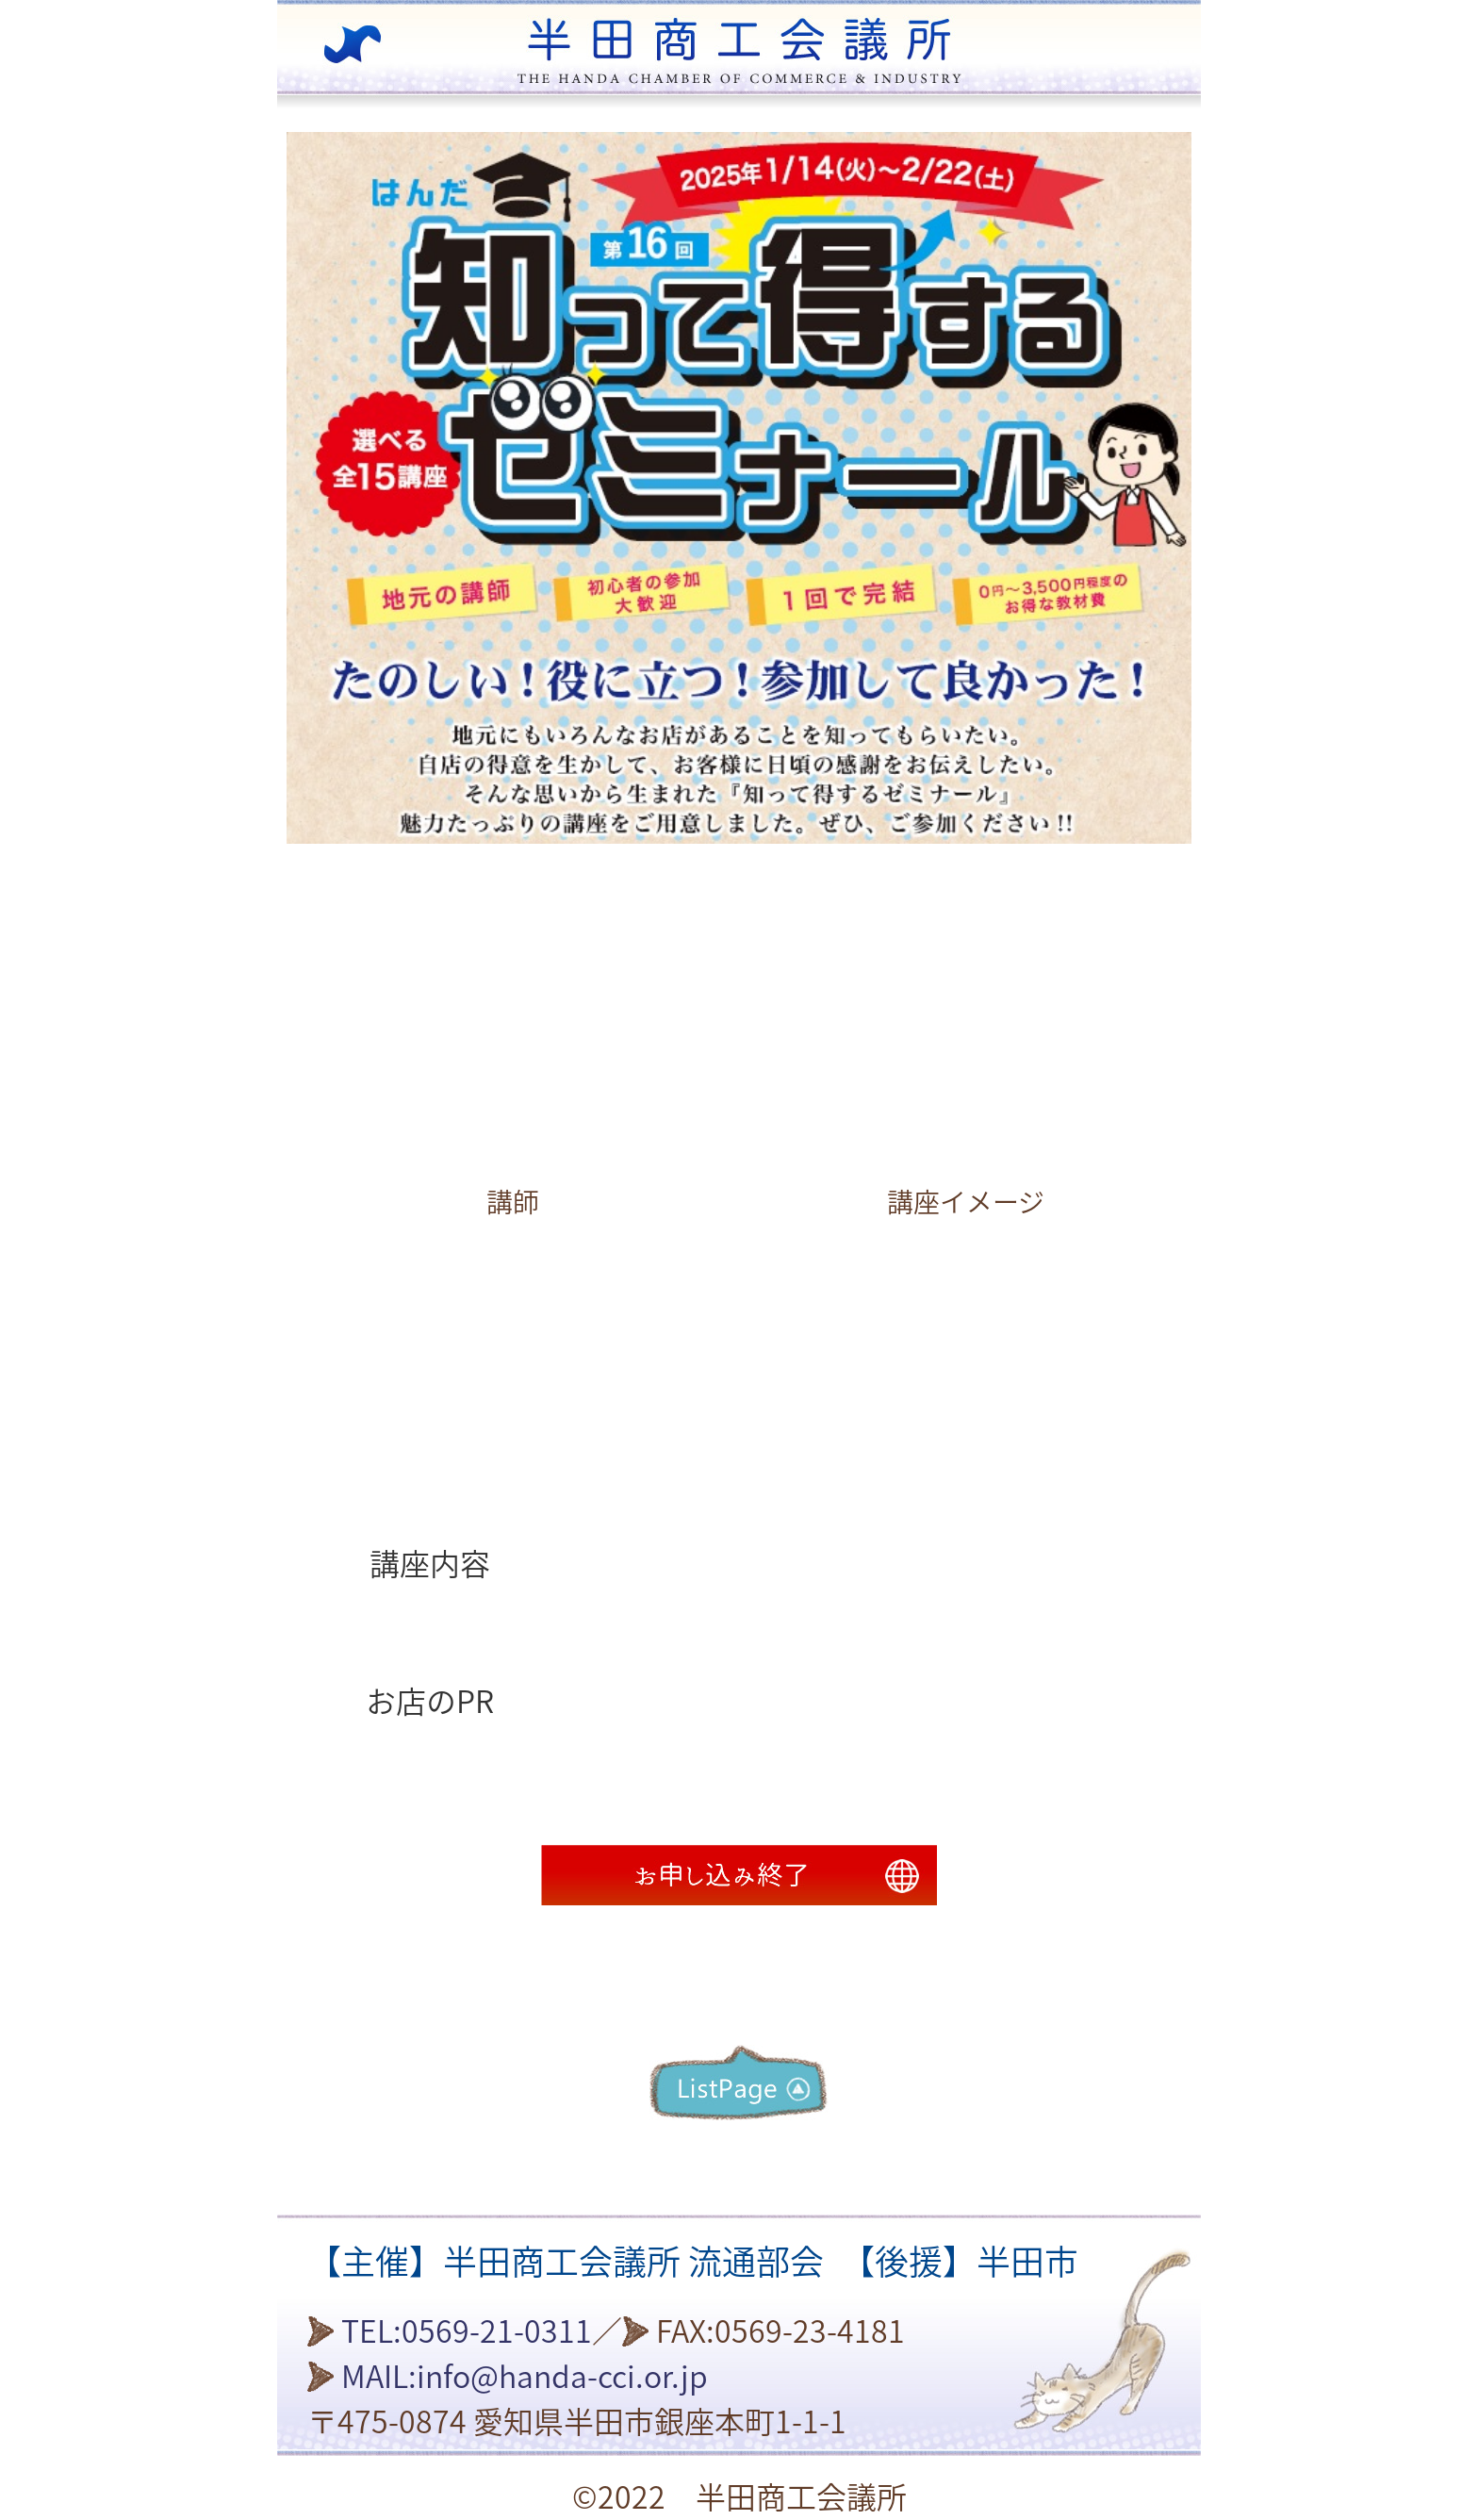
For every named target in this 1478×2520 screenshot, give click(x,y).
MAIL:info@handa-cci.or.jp (524, 2377)
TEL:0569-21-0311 (466, 2331)
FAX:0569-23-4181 (780, 2331)
